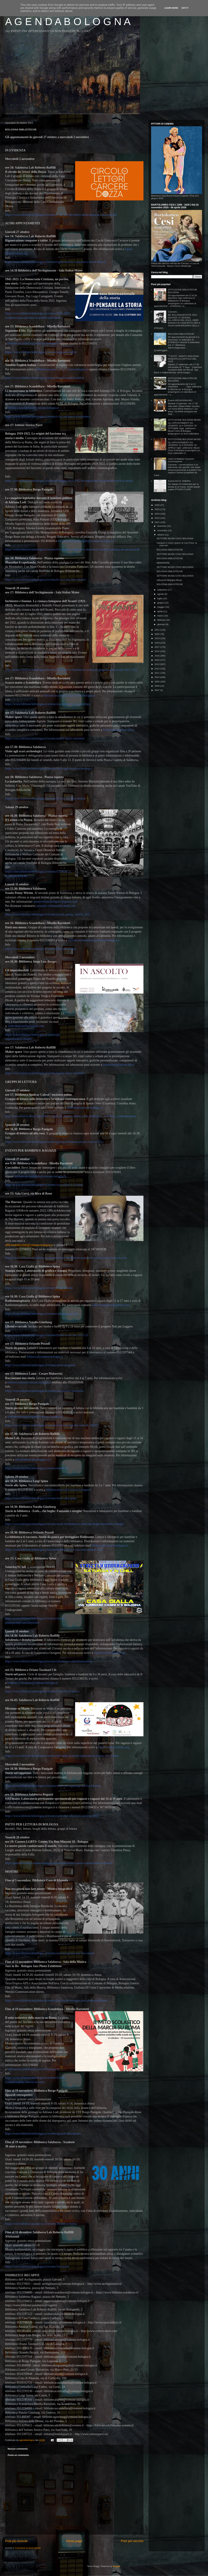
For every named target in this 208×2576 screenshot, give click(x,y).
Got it (185, 8)
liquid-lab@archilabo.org (109, 1653)
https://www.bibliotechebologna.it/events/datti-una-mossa (40, 948)
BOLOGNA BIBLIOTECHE (181, 334)
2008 (157, 686)
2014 (157, 660)
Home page (74, 2541)
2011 (157, 673)
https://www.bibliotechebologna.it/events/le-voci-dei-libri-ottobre (45, 579)
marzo (160, 615)
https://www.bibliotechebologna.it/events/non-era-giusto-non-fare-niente (49, 1953)
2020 (157, 634)
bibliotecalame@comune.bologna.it (29, 1382)
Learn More (171, 8)
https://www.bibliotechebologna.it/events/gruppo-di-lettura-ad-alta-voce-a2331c (54, 1142)
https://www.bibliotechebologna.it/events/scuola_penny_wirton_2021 (48, 914)
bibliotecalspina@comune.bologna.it (68, 1489)
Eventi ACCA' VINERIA (179, 481)
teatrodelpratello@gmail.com (26, 1026)
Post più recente (16, 2541)
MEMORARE (163, 563)
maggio (161, 607)
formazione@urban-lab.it (118, 729)
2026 (157, 505)
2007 (157, 690)
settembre (162, 589)
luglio (160, 598)
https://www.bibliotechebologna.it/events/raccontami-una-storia (44, 1391)
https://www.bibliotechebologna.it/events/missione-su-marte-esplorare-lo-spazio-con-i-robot (62, 1755)
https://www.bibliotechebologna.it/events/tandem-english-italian (44, 378)
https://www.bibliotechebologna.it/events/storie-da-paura (40, 1365)
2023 (157, 518)
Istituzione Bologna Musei (169, 580)
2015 (157, 655)
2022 (157, 522)
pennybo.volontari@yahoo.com (55, 906)
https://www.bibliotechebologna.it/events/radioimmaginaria (41, 1313)
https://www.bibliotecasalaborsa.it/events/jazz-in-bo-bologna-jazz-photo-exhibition (56, 2000)
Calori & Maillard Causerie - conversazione (181, 460)
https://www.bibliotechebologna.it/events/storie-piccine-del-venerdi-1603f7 (51, 1425)
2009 (157, 681)
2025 (157, 509)
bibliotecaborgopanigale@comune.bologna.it (85, 541)
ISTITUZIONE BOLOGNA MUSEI (184, 420)
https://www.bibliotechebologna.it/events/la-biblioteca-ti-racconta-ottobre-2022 (54, 1549)
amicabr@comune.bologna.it (84, 1107)
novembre (162, 530)
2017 (157, 647)
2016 (157, 651)
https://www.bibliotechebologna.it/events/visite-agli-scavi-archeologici (48, 768)
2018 (157, 642)
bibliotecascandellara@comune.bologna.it (33, 343)
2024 (157, 513)
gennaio (161, 624)
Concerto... (173, 312)
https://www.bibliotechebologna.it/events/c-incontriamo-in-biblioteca (47, 416)
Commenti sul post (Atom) (28, 2548)
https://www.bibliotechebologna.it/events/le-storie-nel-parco (42, 1691)
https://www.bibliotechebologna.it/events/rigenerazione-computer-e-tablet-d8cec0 (55, 262)
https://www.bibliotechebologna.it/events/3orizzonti (37, 2266)
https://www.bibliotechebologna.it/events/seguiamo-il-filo (40, 352)
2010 (157, 677)
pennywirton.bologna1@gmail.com (55, 901)
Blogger (116, 2566)
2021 (157, 630)
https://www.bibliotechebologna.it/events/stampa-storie (39, 1288)
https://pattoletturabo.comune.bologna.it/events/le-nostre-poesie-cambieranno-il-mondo (59, 1863)
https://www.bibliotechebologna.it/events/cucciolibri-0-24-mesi (44, 1185)
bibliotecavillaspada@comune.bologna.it (32, 1682)
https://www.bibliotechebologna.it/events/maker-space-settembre (45, 738)
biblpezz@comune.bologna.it (45, 1356)
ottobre (161, 534)
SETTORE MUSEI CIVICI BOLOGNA (175, 538)
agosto (161, 594)
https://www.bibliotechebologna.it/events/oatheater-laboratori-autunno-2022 (52, 1816)
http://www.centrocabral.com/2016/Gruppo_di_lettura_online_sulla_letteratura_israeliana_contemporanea (70, 1116)
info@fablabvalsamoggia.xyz (33, 1459)
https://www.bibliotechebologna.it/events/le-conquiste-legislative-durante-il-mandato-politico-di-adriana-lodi (72, 549)
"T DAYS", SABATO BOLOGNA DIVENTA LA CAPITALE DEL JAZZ (183, 359)
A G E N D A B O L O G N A (68, 21)
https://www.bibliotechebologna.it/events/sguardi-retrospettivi (43, 2133)
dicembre (162, 526)
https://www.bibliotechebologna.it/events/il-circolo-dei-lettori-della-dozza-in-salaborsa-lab (61, 214)
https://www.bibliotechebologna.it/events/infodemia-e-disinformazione (48, 1661)
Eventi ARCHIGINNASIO (180, 400)
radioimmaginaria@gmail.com (110, 1305)
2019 (157, 638)
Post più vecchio (132, 2541)
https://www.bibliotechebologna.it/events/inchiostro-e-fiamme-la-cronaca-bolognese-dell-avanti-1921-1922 (71, 669)
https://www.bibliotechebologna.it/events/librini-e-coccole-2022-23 (46, 1335)
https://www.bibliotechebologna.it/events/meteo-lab (37, 1468)
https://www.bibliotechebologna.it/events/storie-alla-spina (40, 1498)
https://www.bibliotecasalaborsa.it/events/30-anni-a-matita (41, 2223)
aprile (160, 611)
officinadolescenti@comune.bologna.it (29, 1245)
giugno (161, 602)
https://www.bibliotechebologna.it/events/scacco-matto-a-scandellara (47, 704)
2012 (157, 668)
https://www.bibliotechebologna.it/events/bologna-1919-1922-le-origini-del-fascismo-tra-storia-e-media (69, 480)
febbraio (161, 620)
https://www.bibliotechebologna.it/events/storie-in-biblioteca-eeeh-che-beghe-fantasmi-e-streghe (64, 1524)
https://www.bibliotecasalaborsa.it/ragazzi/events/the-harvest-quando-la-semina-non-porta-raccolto (66, 1257)
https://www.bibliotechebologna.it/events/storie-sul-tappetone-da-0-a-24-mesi (53, 1785)
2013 (157, 664)
